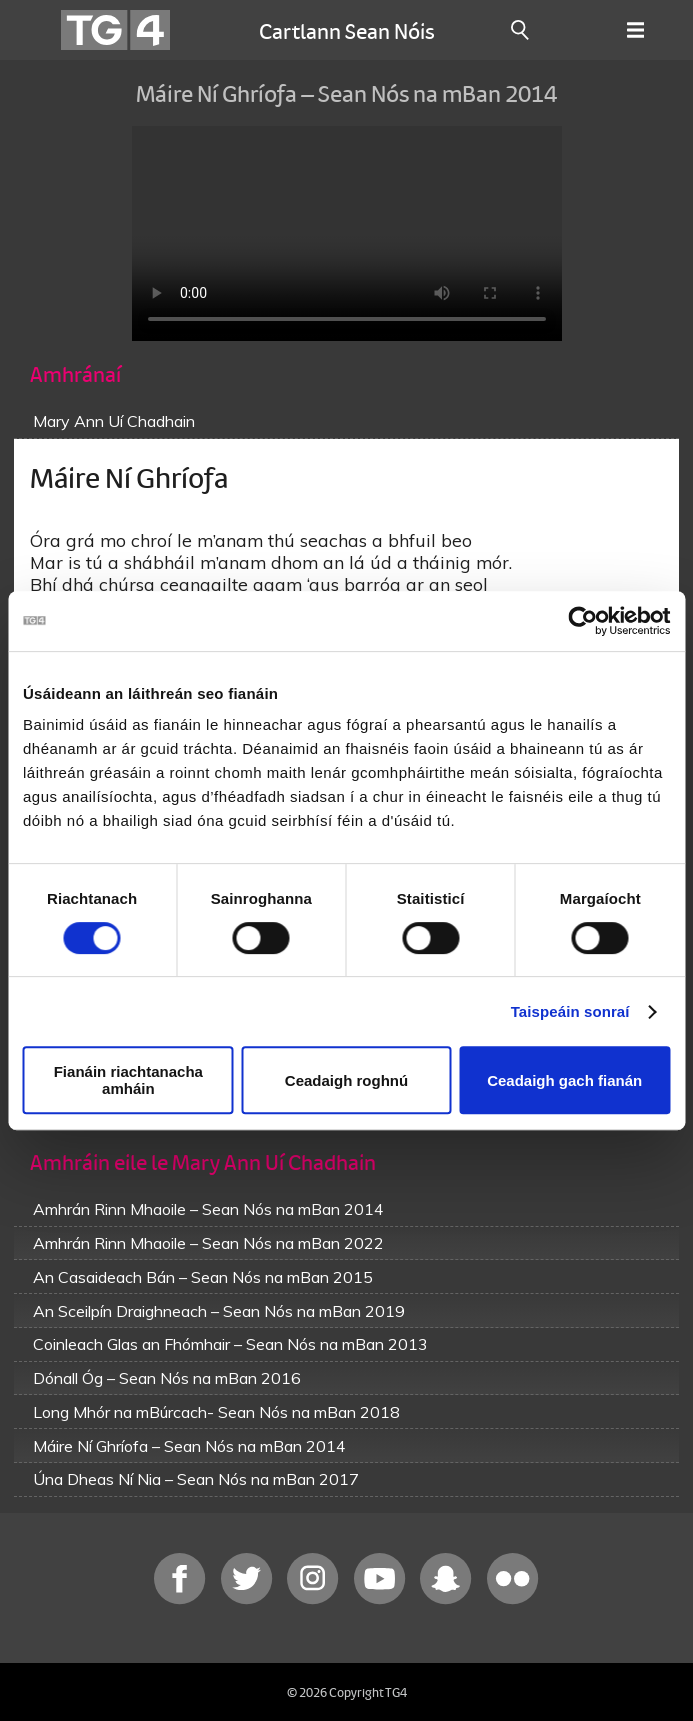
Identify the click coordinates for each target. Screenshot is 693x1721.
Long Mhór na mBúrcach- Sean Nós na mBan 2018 (216, 1412)
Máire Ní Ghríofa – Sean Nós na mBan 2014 (189, 1446)
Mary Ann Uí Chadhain (114, 421)
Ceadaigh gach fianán (564, 1080)
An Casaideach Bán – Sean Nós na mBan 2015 (203, 1277)
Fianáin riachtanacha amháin (128, 1080)
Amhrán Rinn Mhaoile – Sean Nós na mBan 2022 (208, 1243)
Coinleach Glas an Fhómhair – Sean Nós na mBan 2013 (230, 1344)
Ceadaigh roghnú (346, 1080)
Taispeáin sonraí (570, 1011)
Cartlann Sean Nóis (347, 30)
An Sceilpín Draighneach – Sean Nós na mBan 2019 (219, 1311)
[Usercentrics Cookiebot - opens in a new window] (582, 621)
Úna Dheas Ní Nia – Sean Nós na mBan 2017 (196, 1479)
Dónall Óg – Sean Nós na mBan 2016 (167, 1378)
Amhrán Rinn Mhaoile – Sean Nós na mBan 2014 (208, 1209)
